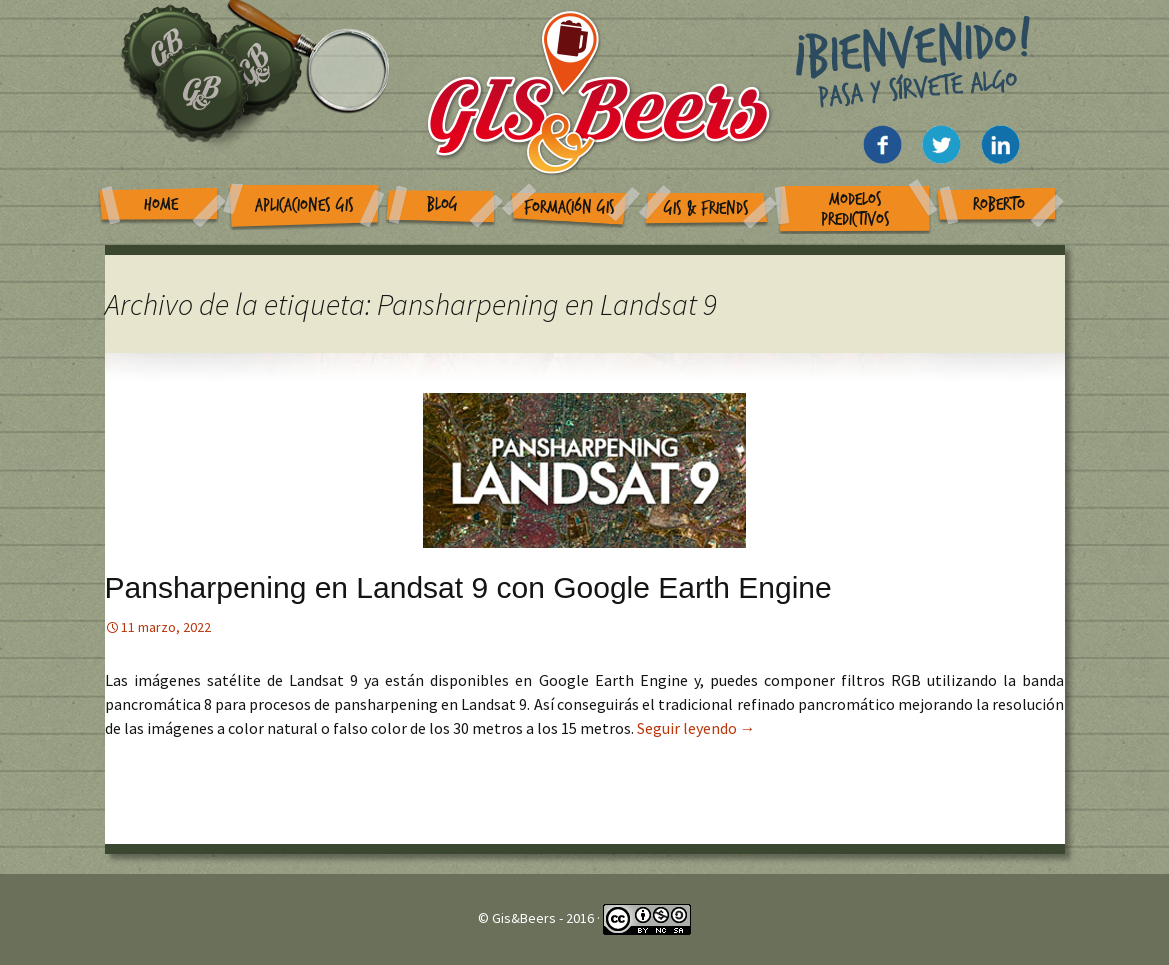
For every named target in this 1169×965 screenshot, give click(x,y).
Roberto (999, 204)
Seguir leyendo (696, 728)
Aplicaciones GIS (304, 205)
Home (161, 204)
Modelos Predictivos (855, 209)
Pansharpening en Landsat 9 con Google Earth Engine (468, 587)
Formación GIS (569, 207)
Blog (442, 204)
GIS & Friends (706, 208)
